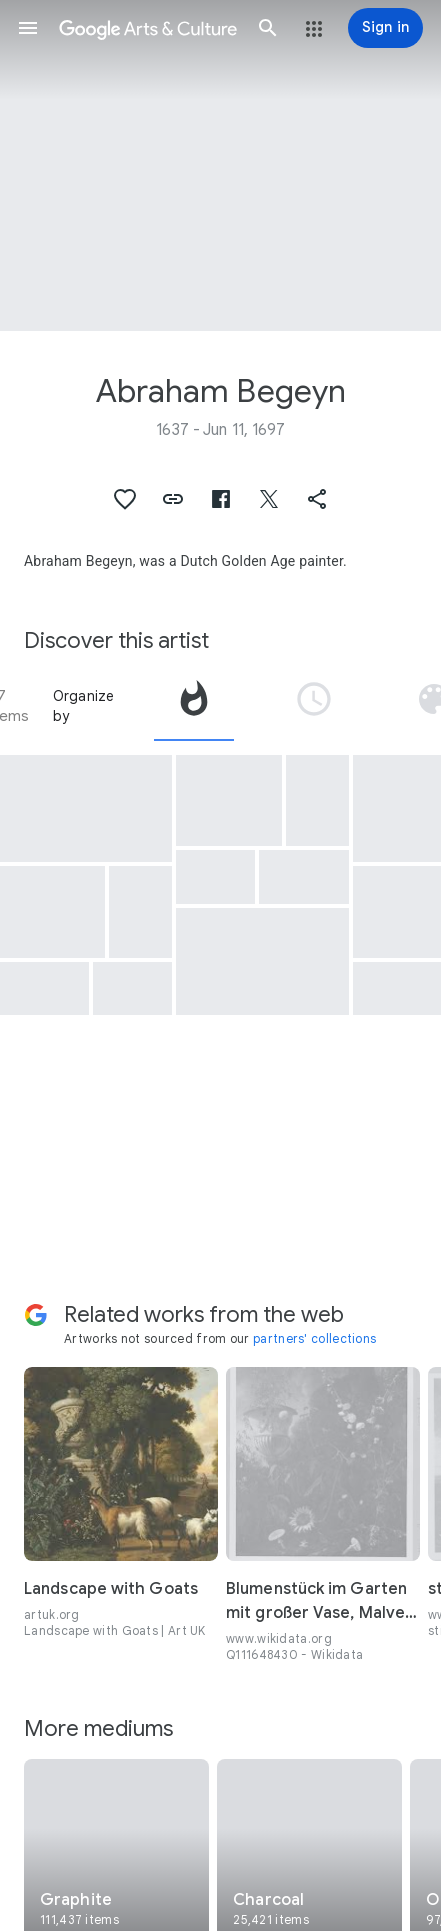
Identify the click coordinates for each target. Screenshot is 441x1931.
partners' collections (314, 1338)
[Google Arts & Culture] (148, 28)
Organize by (84, 706)
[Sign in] (385, 28)
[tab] (194, 706)
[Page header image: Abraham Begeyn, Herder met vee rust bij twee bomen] (220, 165)
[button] (28, 28)
